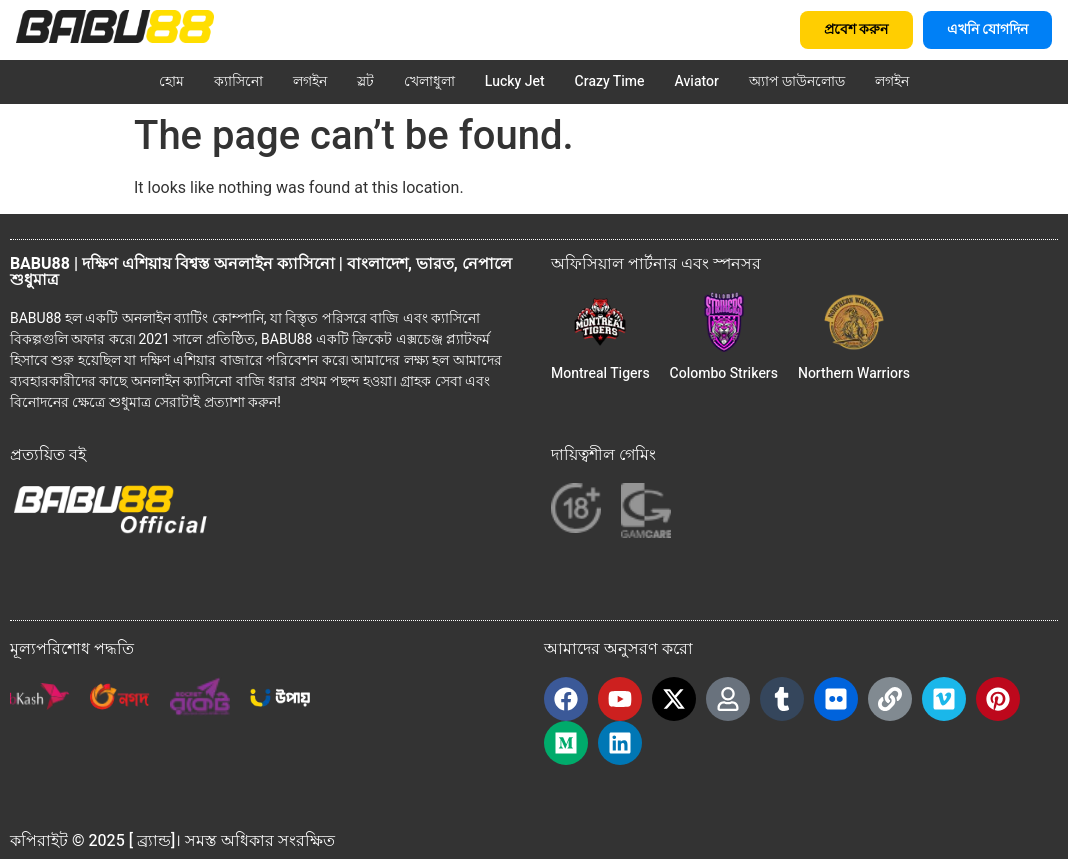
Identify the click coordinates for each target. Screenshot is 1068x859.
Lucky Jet (515, 81)
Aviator (697, 81)
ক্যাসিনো (238, 81)
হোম (171, 81)
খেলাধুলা (429, 81)
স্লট (365, 81)
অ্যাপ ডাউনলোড (797, 81)
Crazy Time (610, 81)
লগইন (310, 81)
